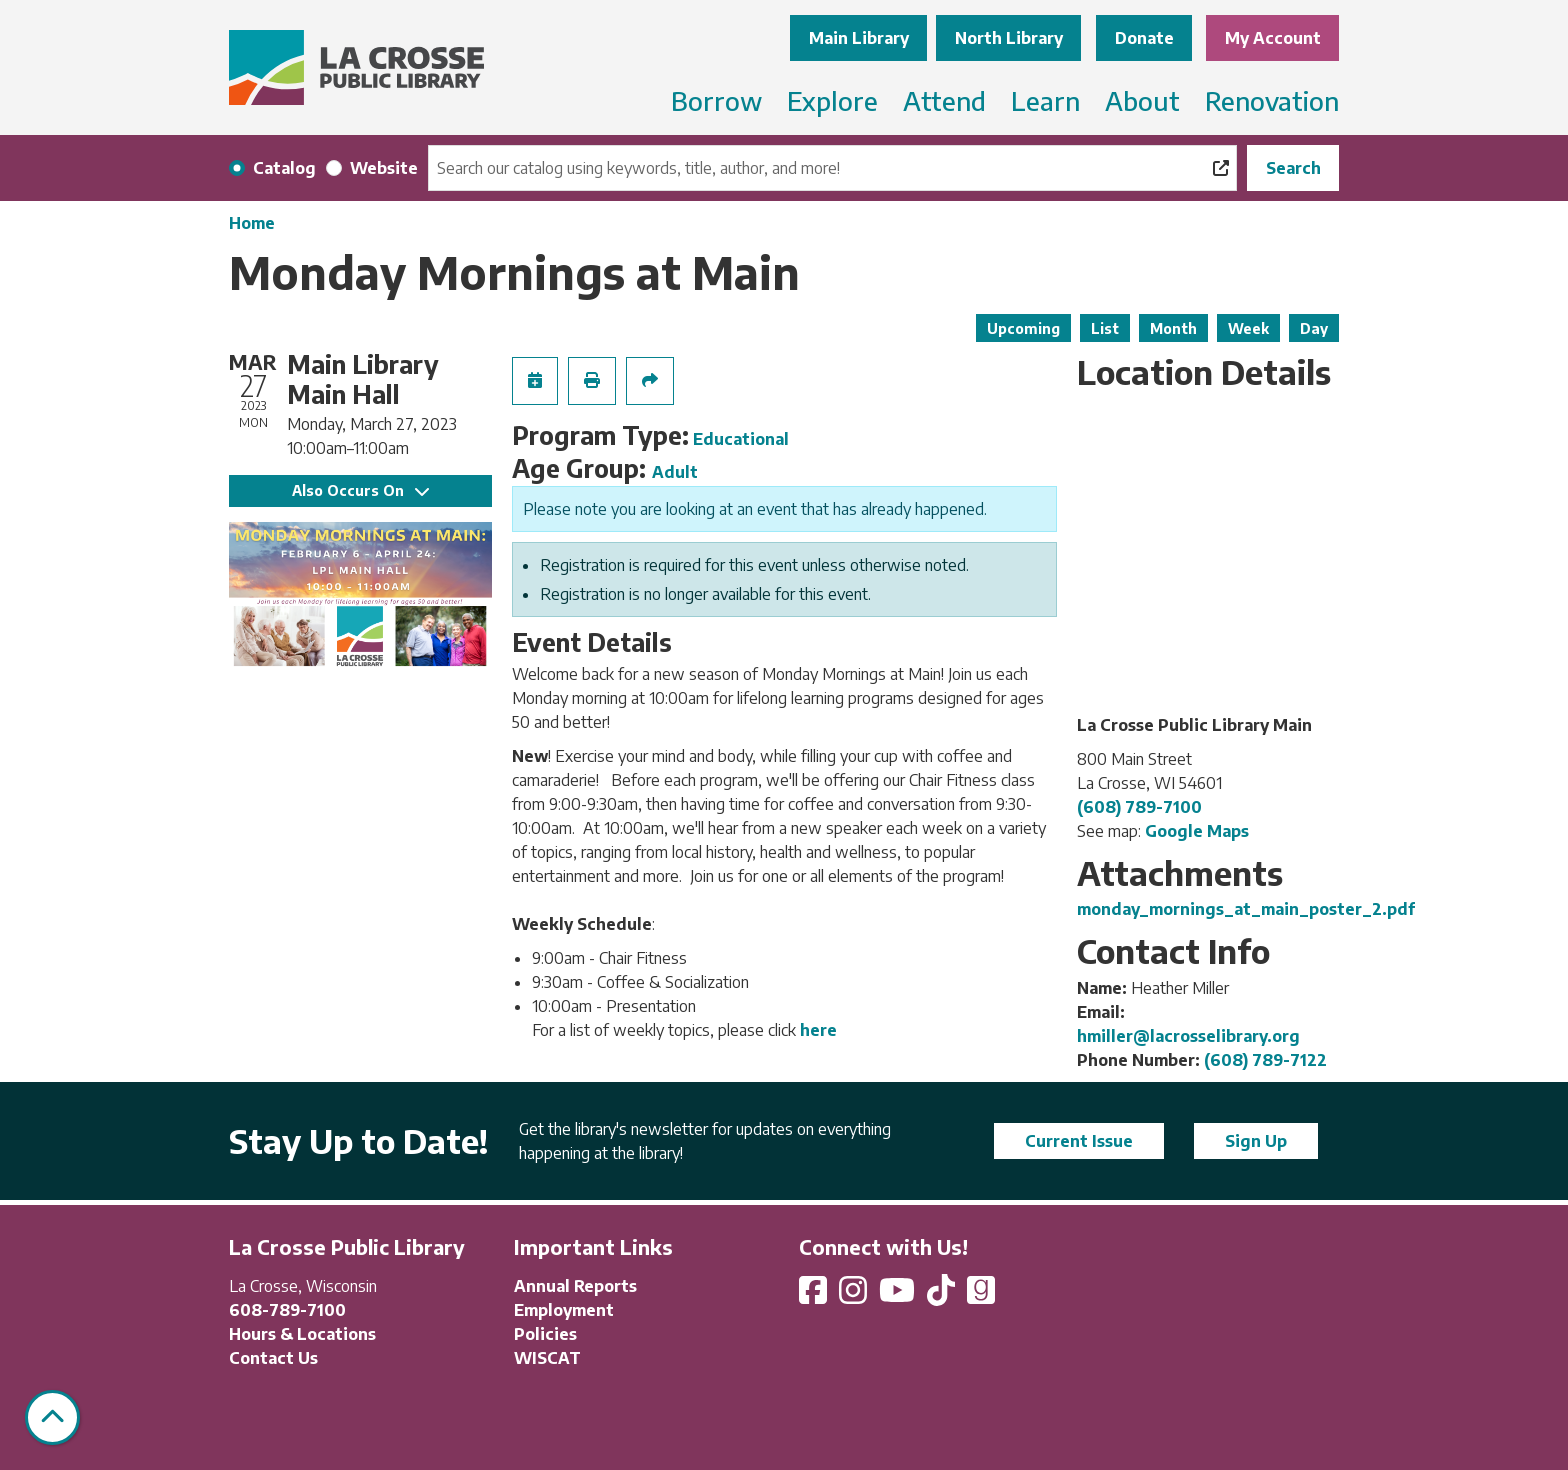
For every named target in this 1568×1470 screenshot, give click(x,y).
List (1105, 328)
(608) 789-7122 (1265, 1060)
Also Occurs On (360, 490)
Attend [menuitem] (944, 100)
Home (252, 223)
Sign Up (1256, 1141)
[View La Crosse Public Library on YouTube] (899, 1296)
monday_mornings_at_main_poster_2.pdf (1246, 909)
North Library (1009, 38)
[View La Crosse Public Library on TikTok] (943, 1296)
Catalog (284, 168)
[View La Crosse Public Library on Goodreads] (981, 1296)
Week (1248, 328)
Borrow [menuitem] (716, 100)
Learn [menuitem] (1045, 100)
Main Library (859, 38)
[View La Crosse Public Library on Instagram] (855, 1296)
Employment (564, 1310)
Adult (675, 472)
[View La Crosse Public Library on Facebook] (815, 1296)
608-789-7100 (287, 1310)
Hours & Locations (302, 1334)
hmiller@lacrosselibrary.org (1188, 1036)
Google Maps (1197, 831)
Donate (1144, 38)
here (818, 1030)
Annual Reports (575, 1286)
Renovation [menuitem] (1272, 100)
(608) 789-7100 (1139, 807)
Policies (545, 1334)
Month (1173, 328)
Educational (741, 439)
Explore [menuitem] (832, 100)
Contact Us (273, 1358)
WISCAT (547, 1358)
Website (384, 168)
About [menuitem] (1142, 100)
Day (1314, 328)
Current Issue (1079, 1141)
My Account (1273, 38)
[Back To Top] (52, 1417)
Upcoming (1023, 328)
